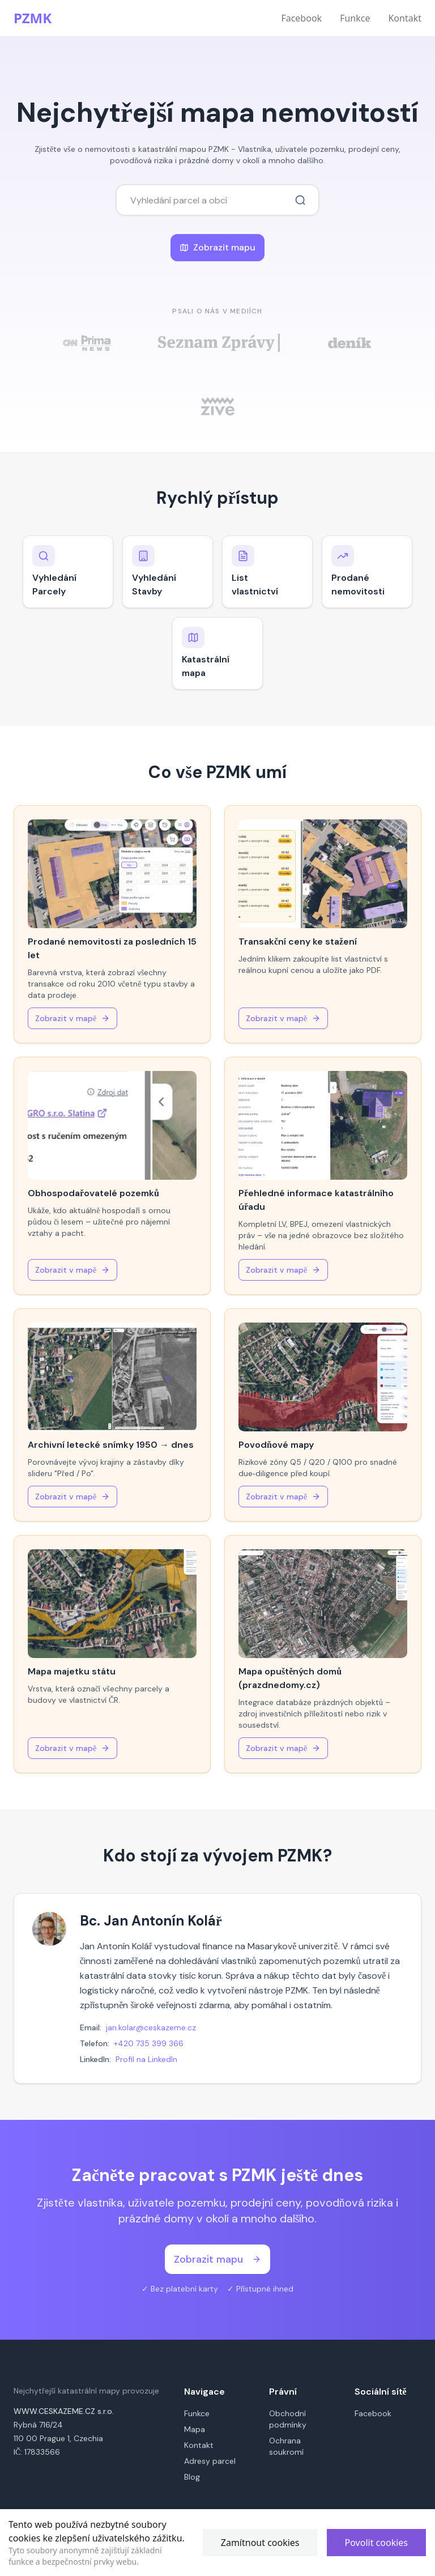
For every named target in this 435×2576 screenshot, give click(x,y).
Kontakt (404, 18)
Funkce (355, 18)
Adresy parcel (210, 2461)
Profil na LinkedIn (146, 2059)
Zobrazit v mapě (72, 1018)
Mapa (194, 2429)
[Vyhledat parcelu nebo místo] (300, 200)
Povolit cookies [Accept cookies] (376, 2542)
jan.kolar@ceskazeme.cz (151, 2027)
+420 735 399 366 (149, 2043)
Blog (192, 2477)
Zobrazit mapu (217, 247)
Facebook (301, 18)
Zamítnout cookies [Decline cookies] (260, 2542)
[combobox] (217, 200)
